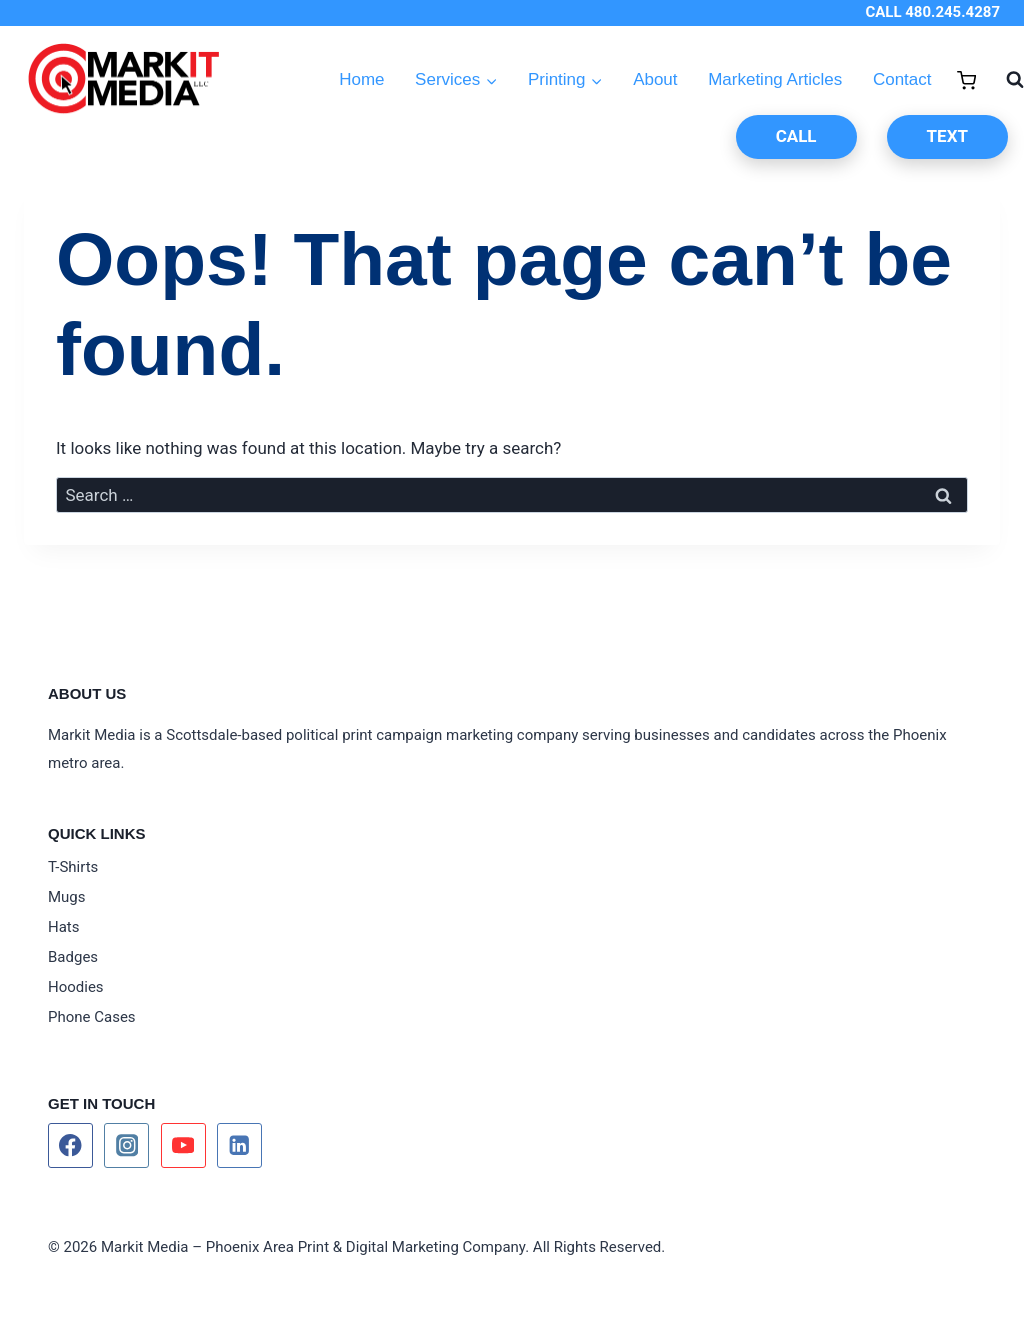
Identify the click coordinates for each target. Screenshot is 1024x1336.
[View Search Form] (1005, 80)
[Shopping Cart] (966, 80)
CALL (796, 136)
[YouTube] (183, 1145)
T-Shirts (73, 867)
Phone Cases (92, 1017)
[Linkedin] (239, 1145)
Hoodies (76, 987)
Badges (73, 957)
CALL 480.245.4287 (932, 12)
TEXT (947, 136)
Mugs (67, 897)
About (655, 79)
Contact (902, 79)
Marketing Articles (775, 79)
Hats (64, 927)
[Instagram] (126, 1145)
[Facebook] (70, 1145)
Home (361, 79)
